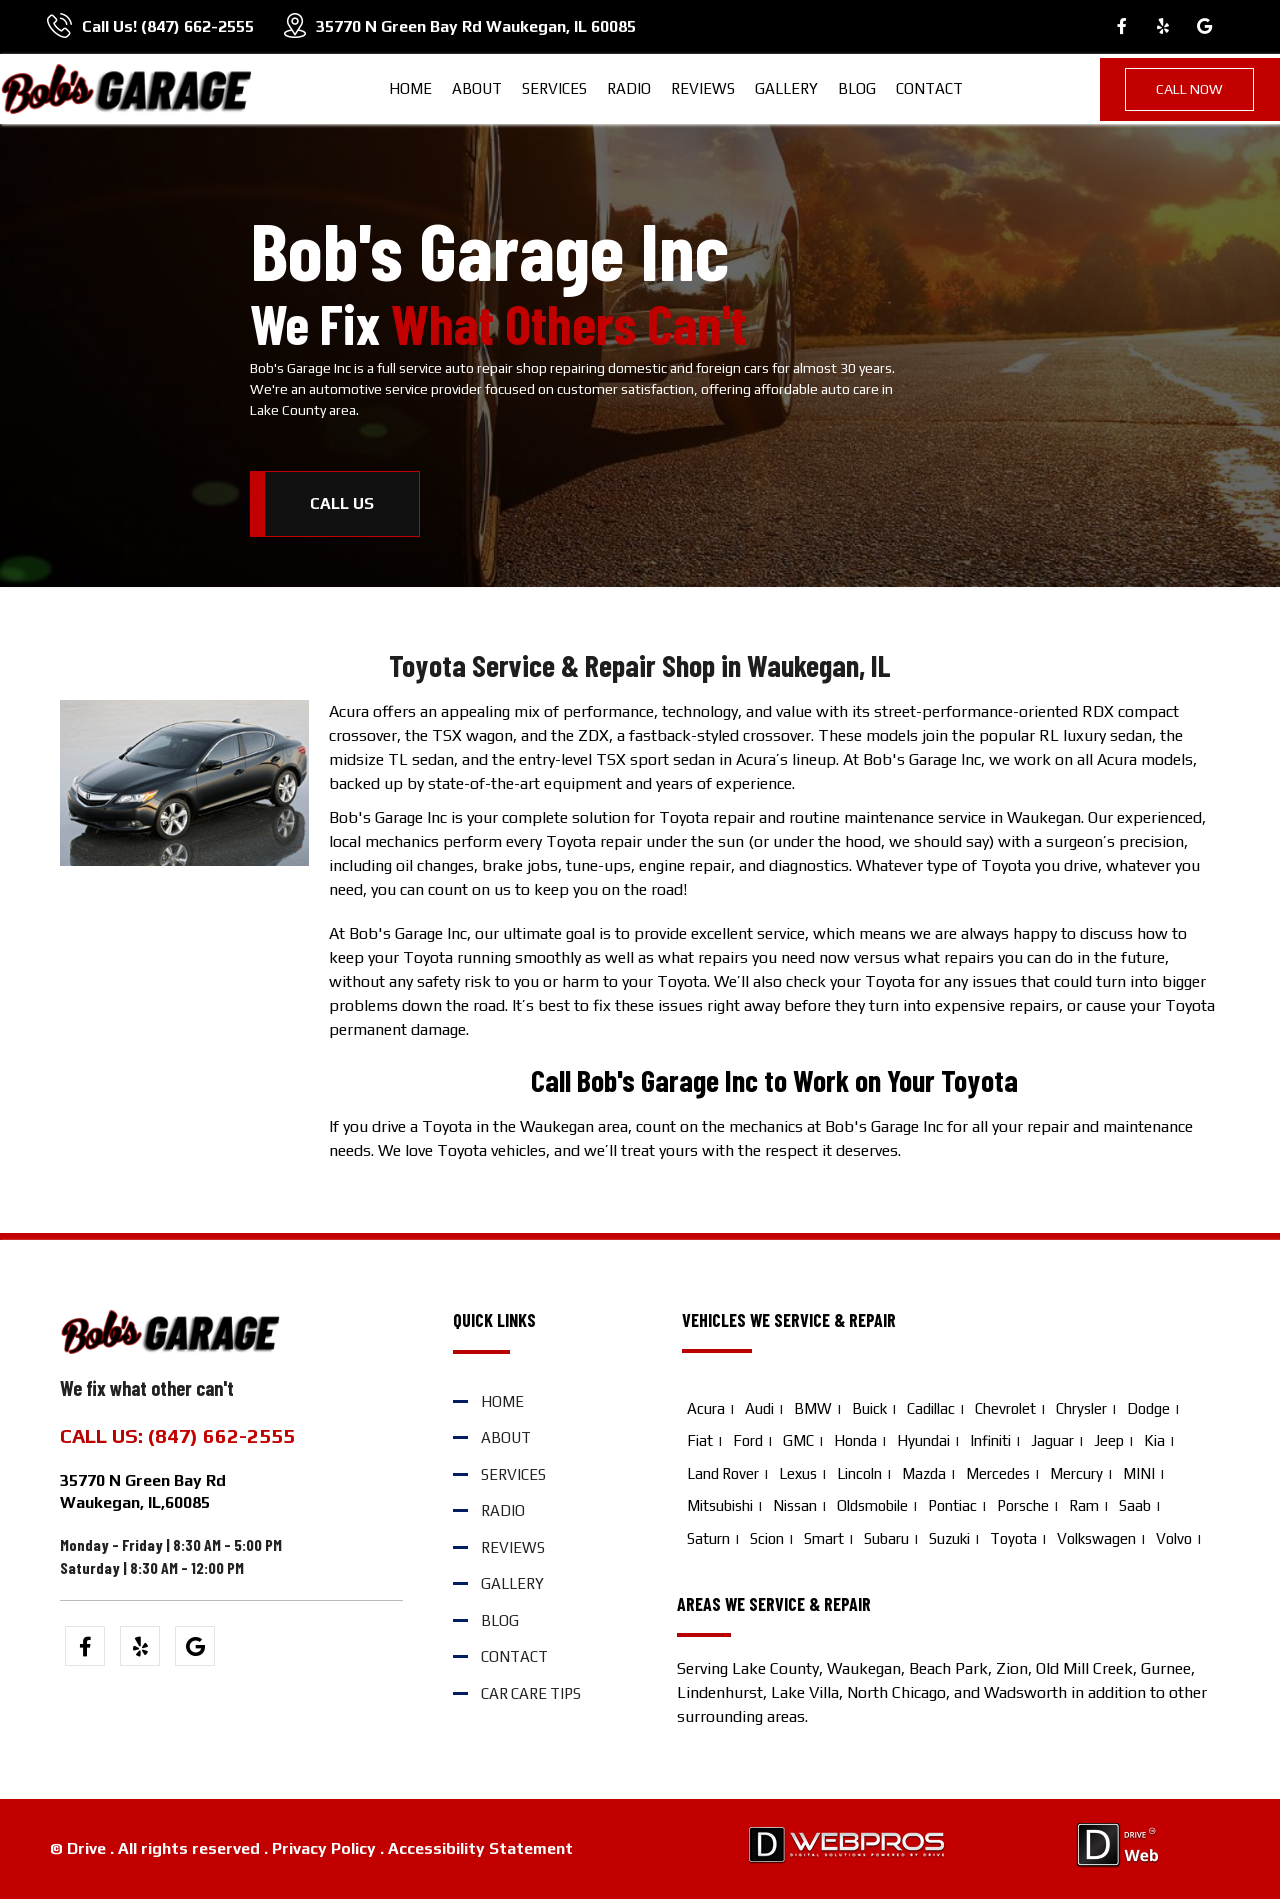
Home (410, 88)
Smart (824, 1538)
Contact (929, 88)
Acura (706, 1408)
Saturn (708, 1538)
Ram (1084, 1505)
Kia (1154, 1440)
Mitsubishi (720, 1505)
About (477, 88)
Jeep (1109, 1440)
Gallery (786, 88)
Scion (767, 1538)
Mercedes (998, 1473)
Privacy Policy (324, 1848)
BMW (813, 1408)
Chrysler (1081, 1408)
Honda (855, 1440)
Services (554, 88)
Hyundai (923, 1440)
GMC (798, 1440)
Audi (759, 1408)
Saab (1135, 1505)
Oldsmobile (872, 1505)
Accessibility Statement (480, 1848)
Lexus (798, 1473)
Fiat (700, 1440)
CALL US (342, 503)
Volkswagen (1096, 1538)
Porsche (1023, 1505)
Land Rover (723, 1473)
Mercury (1076, 1473)
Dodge (1148, 1408)
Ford (748, 1440)
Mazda (924, 1473)
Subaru (886, 1538)
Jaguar (1052, 1440)
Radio (629, 88)
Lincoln (859, 1473)
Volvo (1174, 1538)
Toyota (1013, 1538)
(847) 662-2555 (197, 26)
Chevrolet (1005, 1408)
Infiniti (990, 1440)
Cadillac (931, 1408)
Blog (857, 88)
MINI (1139, 1473)
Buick (869, 1408)
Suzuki (949, 1538)
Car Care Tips (531, 1693)
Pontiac (952, 1505)
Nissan (795, 1505)
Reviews (703, 88)
